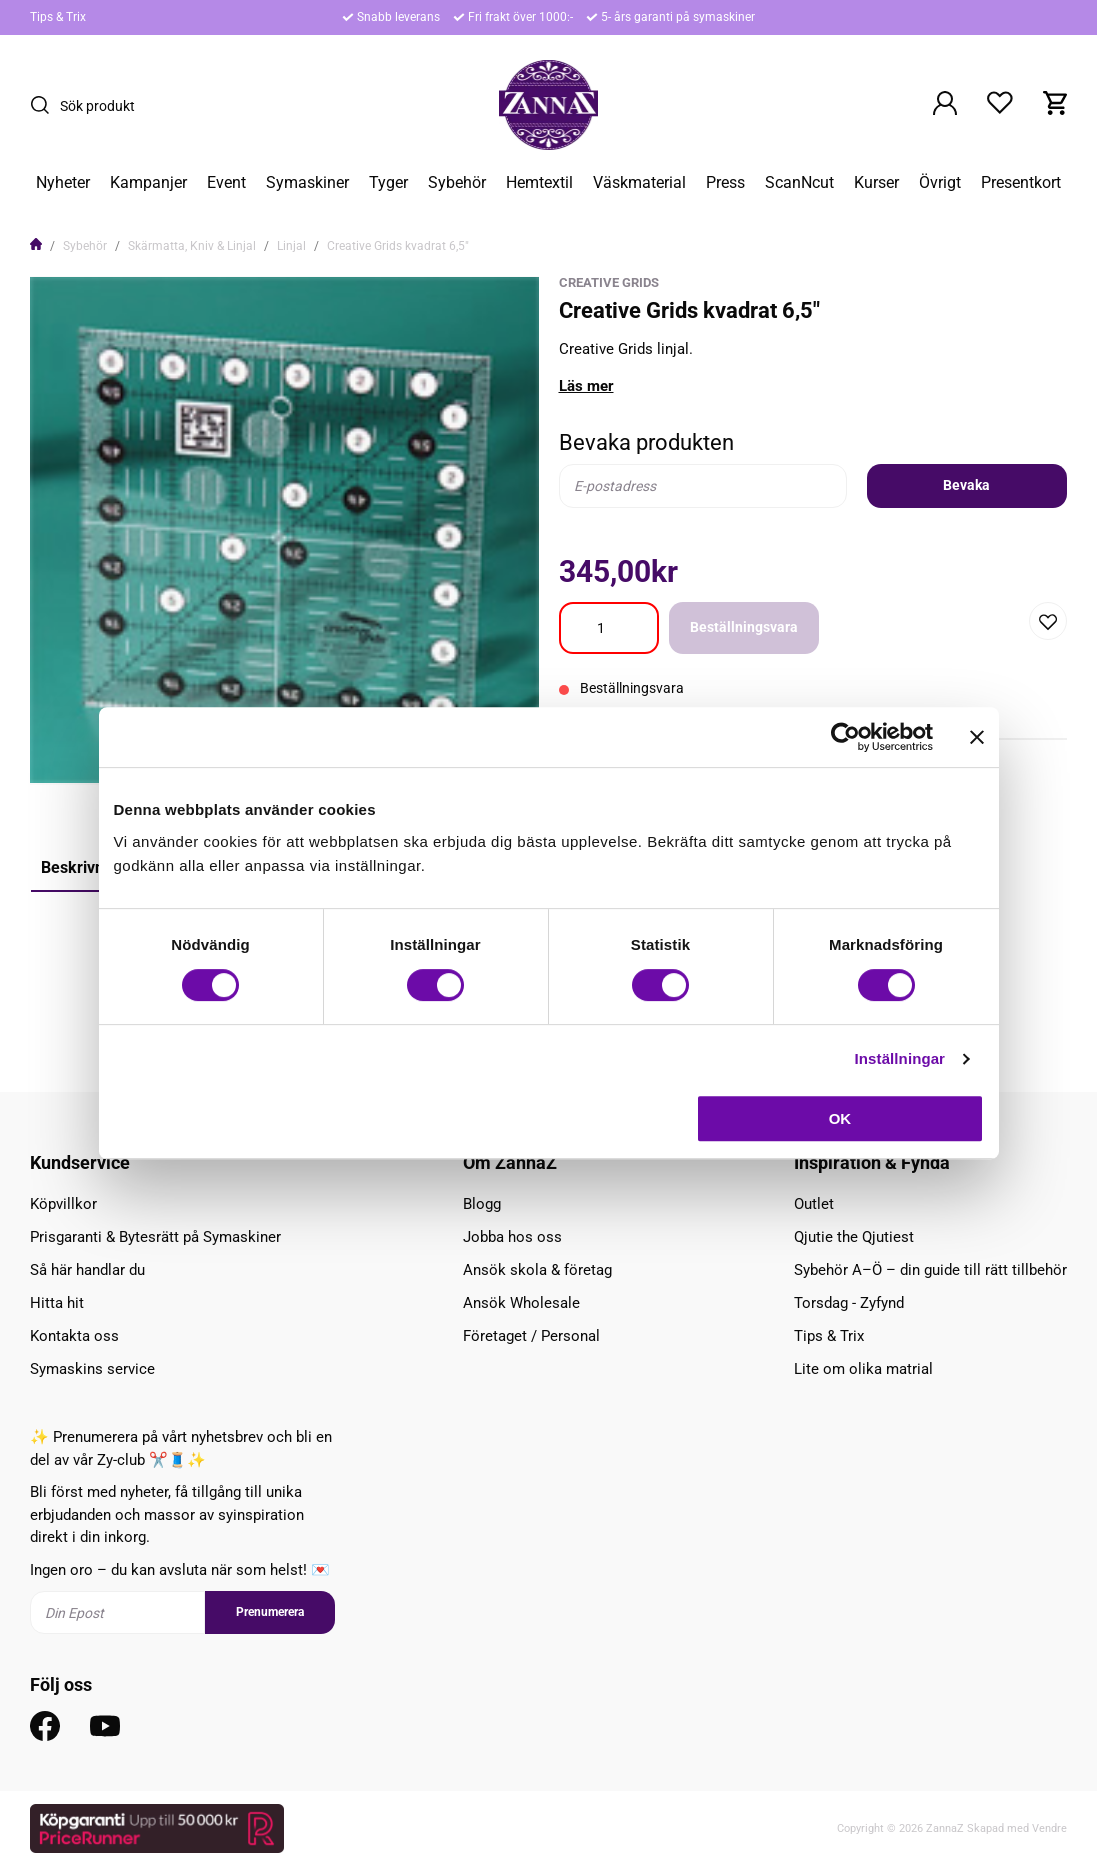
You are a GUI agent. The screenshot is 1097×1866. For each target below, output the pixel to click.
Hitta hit (57, 1303)
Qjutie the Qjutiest (854, 1237)
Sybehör (457, 183)
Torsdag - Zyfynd (849, 1303)
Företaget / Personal (531, 1336)
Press (725, 183)
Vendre (1049, 1828)
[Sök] (45, 105)
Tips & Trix (58, 17)
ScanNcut (799, 183)
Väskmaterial (639, 183)
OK (840, 1118)
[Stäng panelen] (977, 737)
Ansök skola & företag (537, 1270)
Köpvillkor (63, 1204)
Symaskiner (307, 183)
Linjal (291, 246)
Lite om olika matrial (863, 1369)
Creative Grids (609, 282)
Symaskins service (92, 1369)
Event (226, 183)
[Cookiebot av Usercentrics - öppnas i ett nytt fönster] (845, 737)
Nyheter (63, 183)
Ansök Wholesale (521, 1303)
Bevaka (966, 485)
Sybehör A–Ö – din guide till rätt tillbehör (930, 1270)
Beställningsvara (744, 627)
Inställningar (900, 1058)
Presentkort (1021, 183)
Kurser (876, 183)
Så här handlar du (87, 1270)
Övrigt (940, 183)
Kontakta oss (74, 1336)
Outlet (814, 1204)
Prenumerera (270, 1612)
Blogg (482, 1204)
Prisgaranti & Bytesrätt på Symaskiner (155, 1237)
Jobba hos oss (512, 1237)
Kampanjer (148, 183)
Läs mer (586, 386)
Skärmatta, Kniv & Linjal (192, 246)
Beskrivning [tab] (83, 867)
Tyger (388, 183)
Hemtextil (539, 183)
